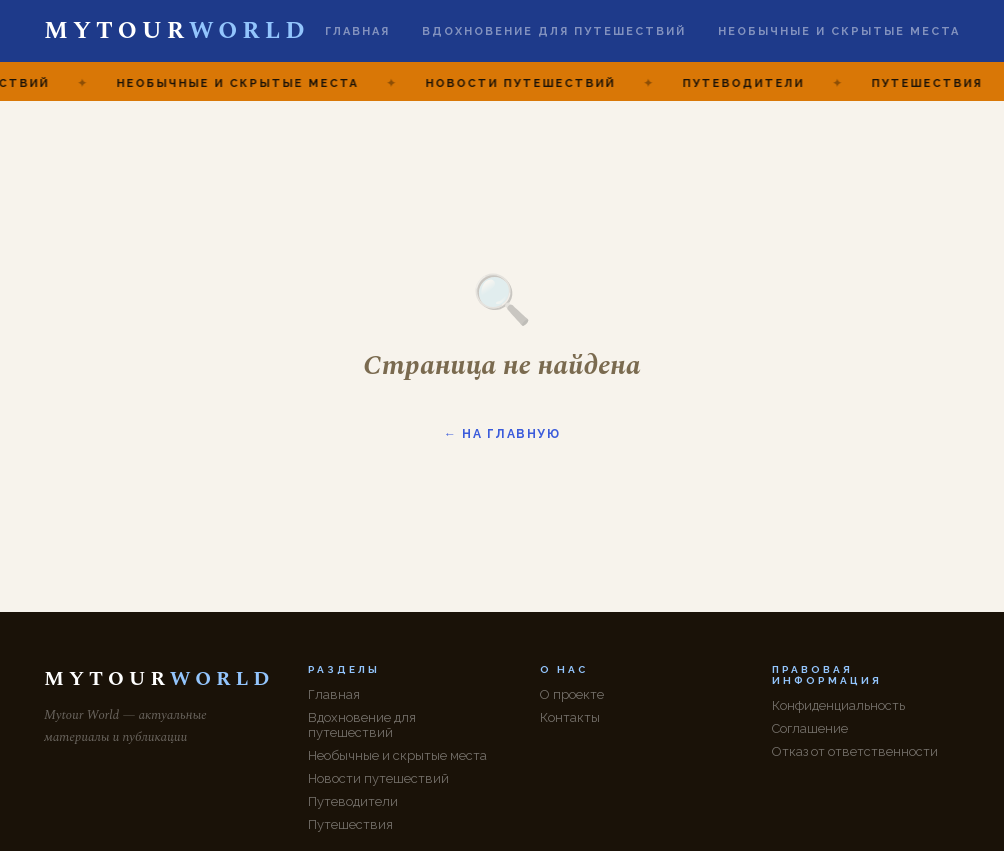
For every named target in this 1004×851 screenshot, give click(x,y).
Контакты (570, 717)
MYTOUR (176, 31)
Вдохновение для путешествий (554, 31)
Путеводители (353, 801)
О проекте (572, 694)
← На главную (502, 434)
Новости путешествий (378, 778)
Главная (357, 31)
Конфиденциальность (838, 705)
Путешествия (350, 824)
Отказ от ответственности (855, 751)
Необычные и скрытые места (839, 31)
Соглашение (810, 728)
